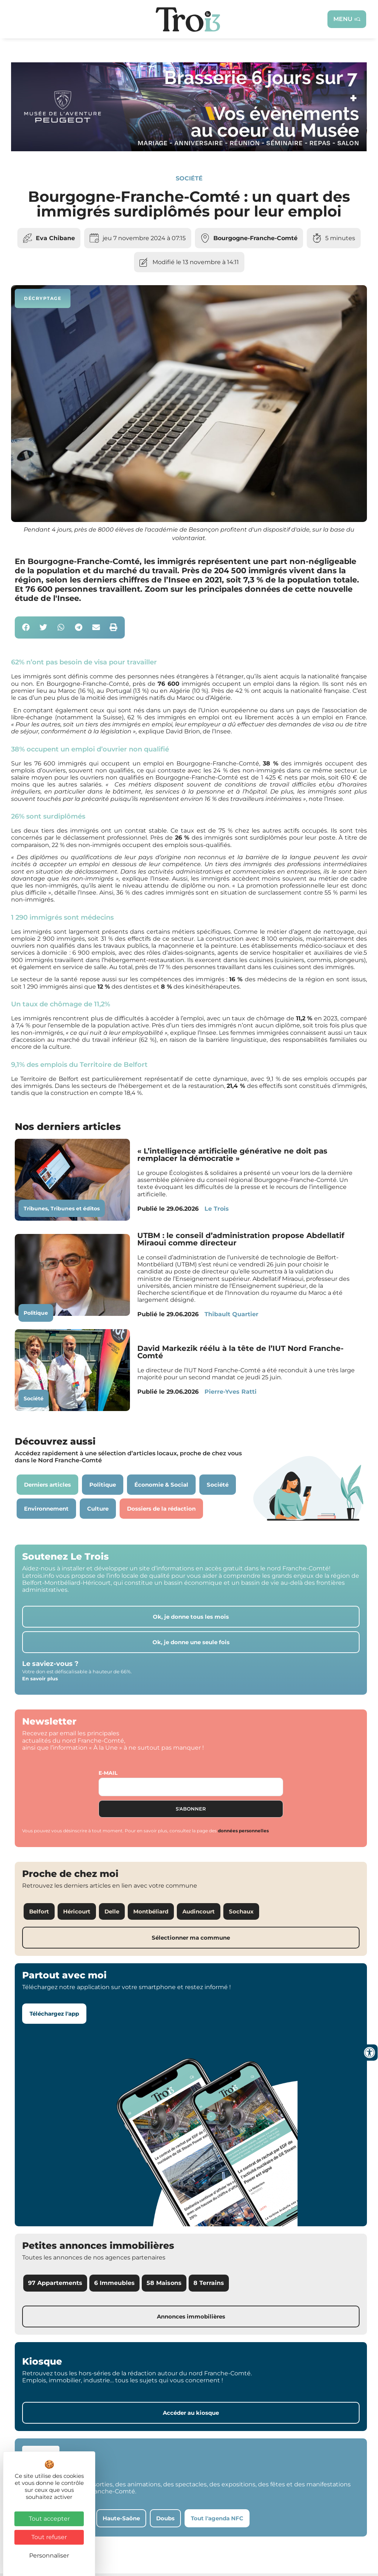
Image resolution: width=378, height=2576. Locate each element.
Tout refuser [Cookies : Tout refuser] (49, 2537)
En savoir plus (40, 1681)
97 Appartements (55, 2285)
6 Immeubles (114, 2285)
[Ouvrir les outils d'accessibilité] (369, 2052)
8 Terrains (208, 2285)
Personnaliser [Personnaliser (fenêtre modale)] (49, 2555)
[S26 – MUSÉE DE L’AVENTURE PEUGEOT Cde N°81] (189, 151)
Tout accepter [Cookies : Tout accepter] (49, 2518)
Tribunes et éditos (75, 1210)
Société (189, 180)
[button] (26, 629)
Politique (36, 1315)
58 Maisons (164, 2285)
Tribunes (36, 1210)
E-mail (108, 1775)
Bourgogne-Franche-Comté (255, 240)
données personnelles (243, 1833)
